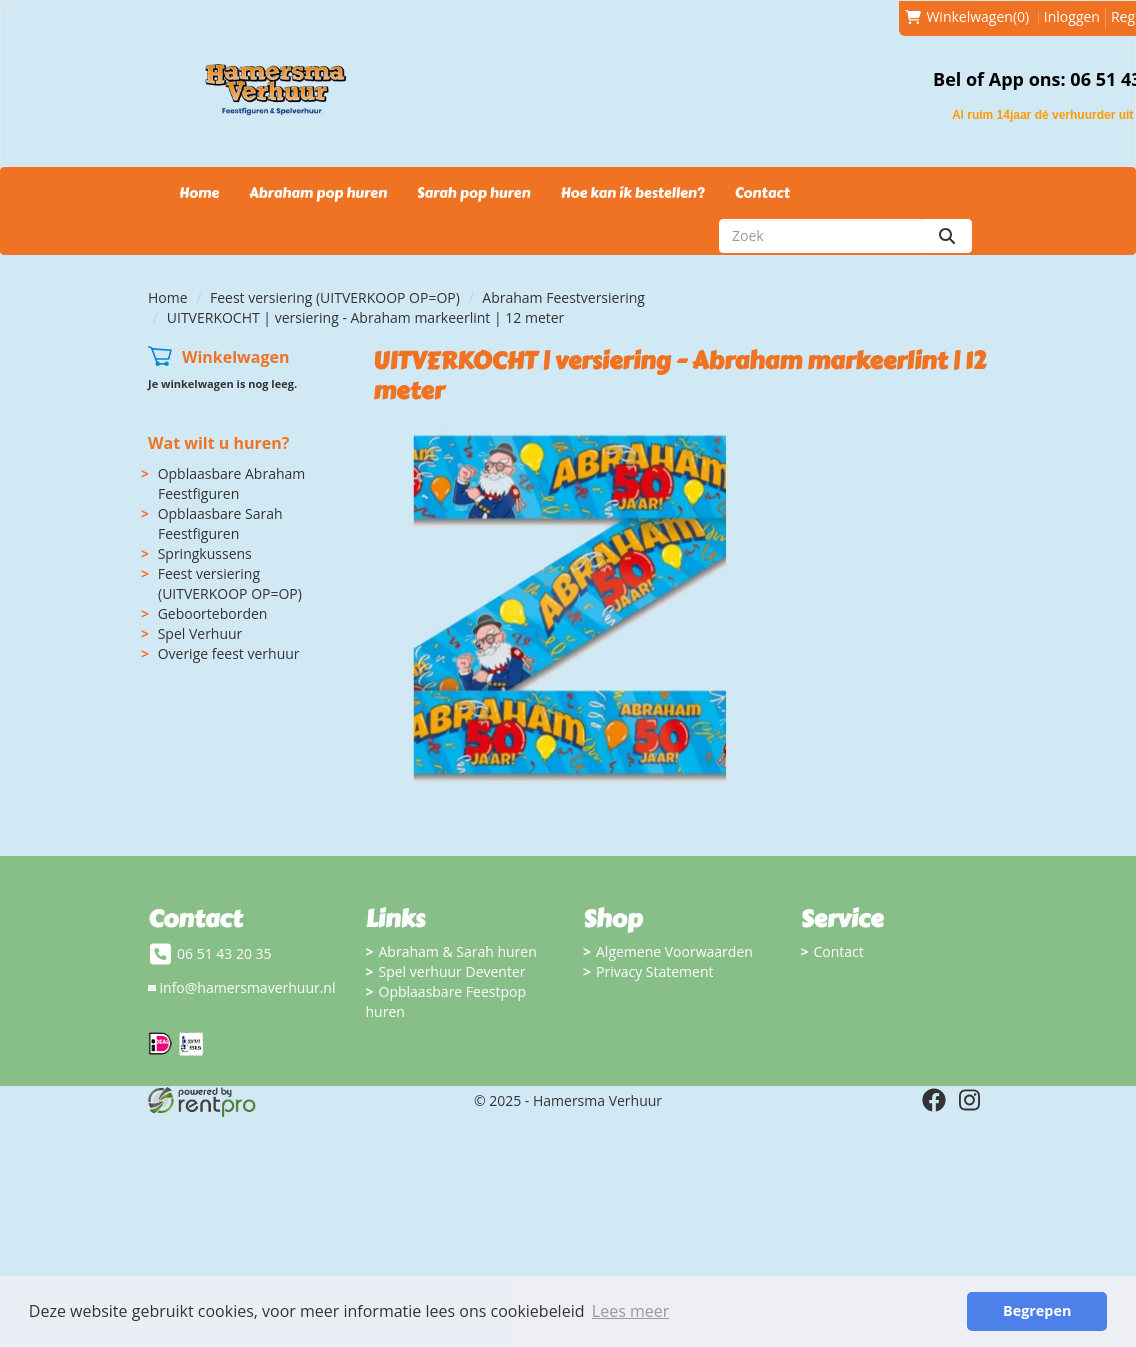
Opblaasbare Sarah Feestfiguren (220, 523)
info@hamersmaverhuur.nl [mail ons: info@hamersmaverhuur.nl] (248, 987)
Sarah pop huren (473, 193)
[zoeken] (947, 236)
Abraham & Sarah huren (458, 951)
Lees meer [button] (630, 1311)
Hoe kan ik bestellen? (632, 193)
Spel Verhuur (200, 633)
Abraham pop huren (318, 193)
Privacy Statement (655, 971)
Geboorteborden (213, 613)
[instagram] (970, 1100)
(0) (967, 17)
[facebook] (934, 1100)
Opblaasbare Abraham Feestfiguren (232, 483)
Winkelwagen (236, 357)
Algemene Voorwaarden (674, 951)
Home (199, 193)
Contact (762, 193)
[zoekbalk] (820, 236)
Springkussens (205, 553)
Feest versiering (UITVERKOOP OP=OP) (335, 297)
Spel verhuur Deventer (452, 971)
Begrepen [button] (1037, 1310)
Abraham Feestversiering (563, 297)
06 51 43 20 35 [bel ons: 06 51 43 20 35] (224, 953)
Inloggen (1072, 16)
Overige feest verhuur (229, 653)
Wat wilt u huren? (218, 443)
